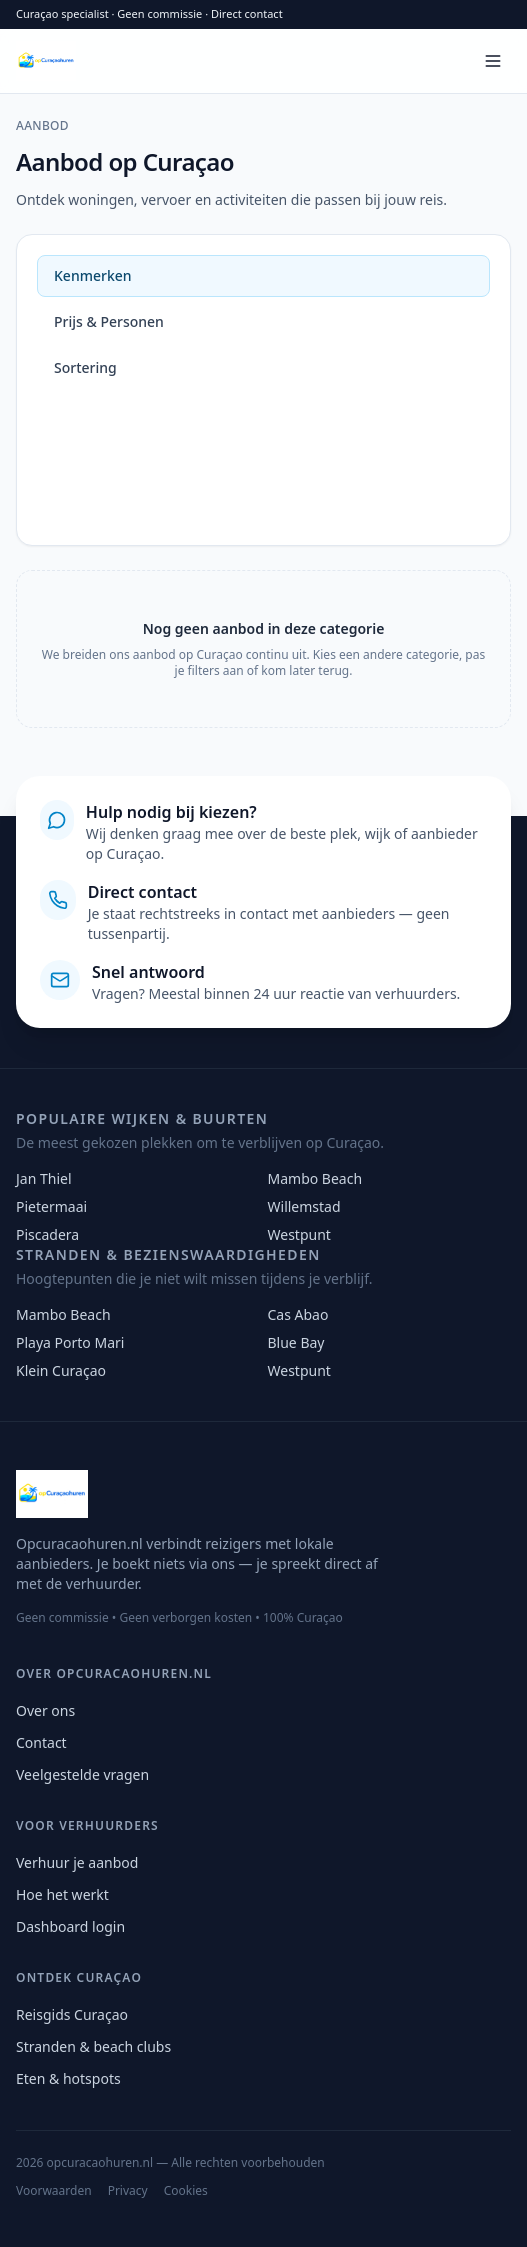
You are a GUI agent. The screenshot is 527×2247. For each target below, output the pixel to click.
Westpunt (299, 1234)
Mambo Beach (315, 1178)
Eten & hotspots (68, 2078)
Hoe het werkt (62, 1894)
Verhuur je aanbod (77, 1862)
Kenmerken (93, 275)
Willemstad (304, 1206)
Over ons (45, 1710)
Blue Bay (296, 1342)
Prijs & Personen (109, 321)
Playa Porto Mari (70, 1342)
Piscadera (47, 1234)
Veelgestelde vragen (82, 1774)
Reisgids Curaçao (72, 2014)
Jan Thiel (44, 1178)
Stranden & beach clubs (93, 2046)
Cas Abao (298, 1314)
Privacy (128, 2191)
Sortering (85, 367)
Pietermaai (51, 1206)
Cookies (186, 2191)
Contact (41, 1742)
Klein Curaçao (61, 1370)
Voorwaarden (54, 2191)
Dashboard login (70, 1926)
